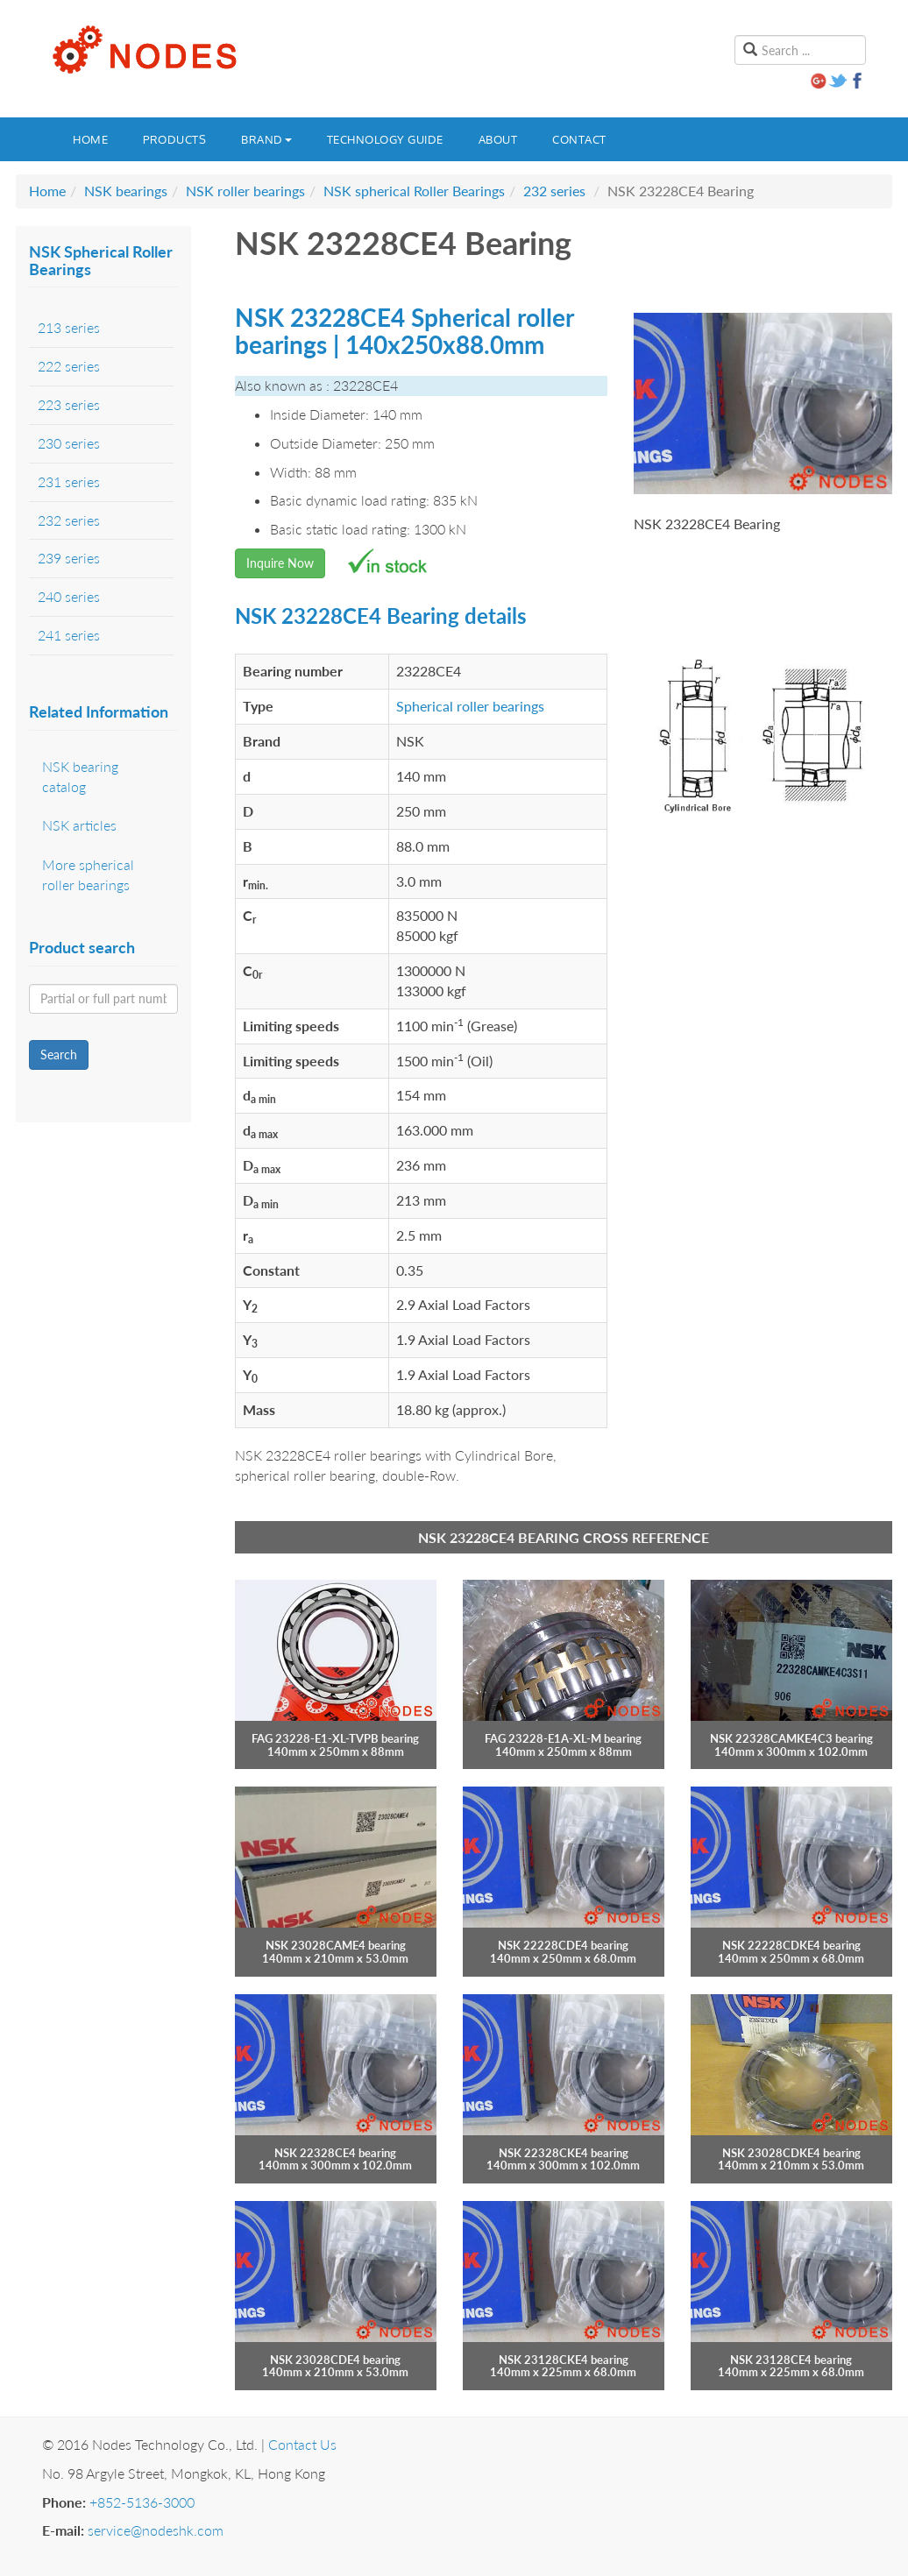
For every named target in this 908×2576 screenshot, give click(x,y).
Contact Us (302, 2444)
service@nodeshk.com (155, 2530)
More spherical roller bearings (88, 874)
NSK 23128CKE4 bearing (563, 2360)
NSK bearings (125, 190)
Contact (579, 139)
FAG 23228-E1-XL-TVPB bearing (335, 1738)
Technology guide (385, 139)
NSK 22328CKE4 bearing (563, 2153)
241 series (69, 634)
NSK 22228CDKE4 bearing (791, 1945)
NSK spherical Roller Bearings (414, 190)
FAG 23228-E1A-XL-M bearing (563, 1738)
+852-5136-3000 (142, 2502)
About (498, 139)
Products (174, 139)
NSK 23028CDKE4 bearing (791, 2153)
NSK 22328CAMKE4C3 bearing (791, 1738)
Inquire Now (280, 563)
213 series (69, 327)
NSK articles (79, 825)
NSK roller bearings (245, 190)
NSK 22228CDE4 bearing (563, 1945)
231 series (69, 481)
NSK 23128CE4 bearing (791, 2360)
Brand (266, 139)
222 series (69, 365)
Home (90, 139)
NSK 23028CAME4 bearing (336, 1945)
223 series (69, 404)
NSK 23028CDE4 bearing (335, 2360)
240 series (69, 596)
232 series (554, 190)
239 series (69, 557)
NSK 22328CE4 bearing (335, 2153)
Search (58, 1054)
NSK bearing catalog (80, 776)
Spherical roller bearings (470, 705)
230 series (69, 443)
